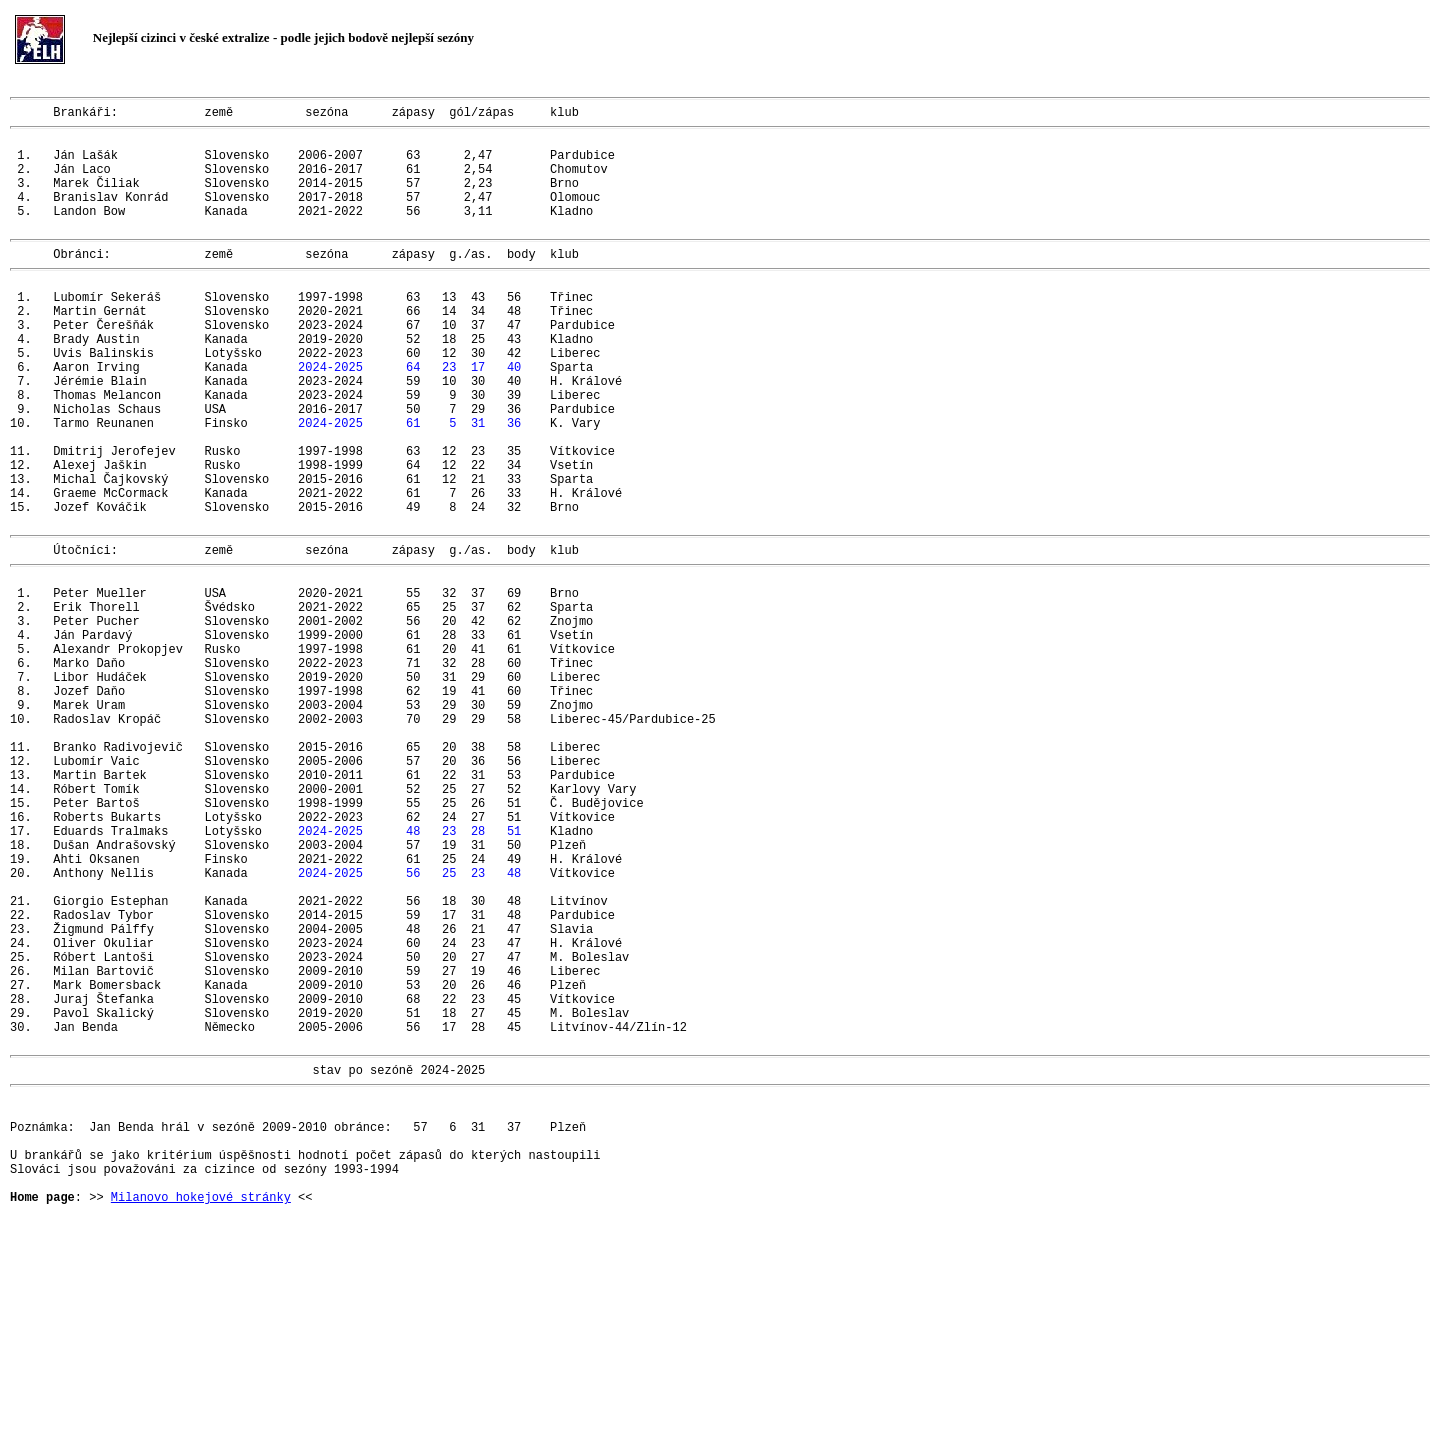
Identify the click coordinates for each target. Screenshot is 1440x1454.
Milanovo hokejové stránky (201, 1412)
